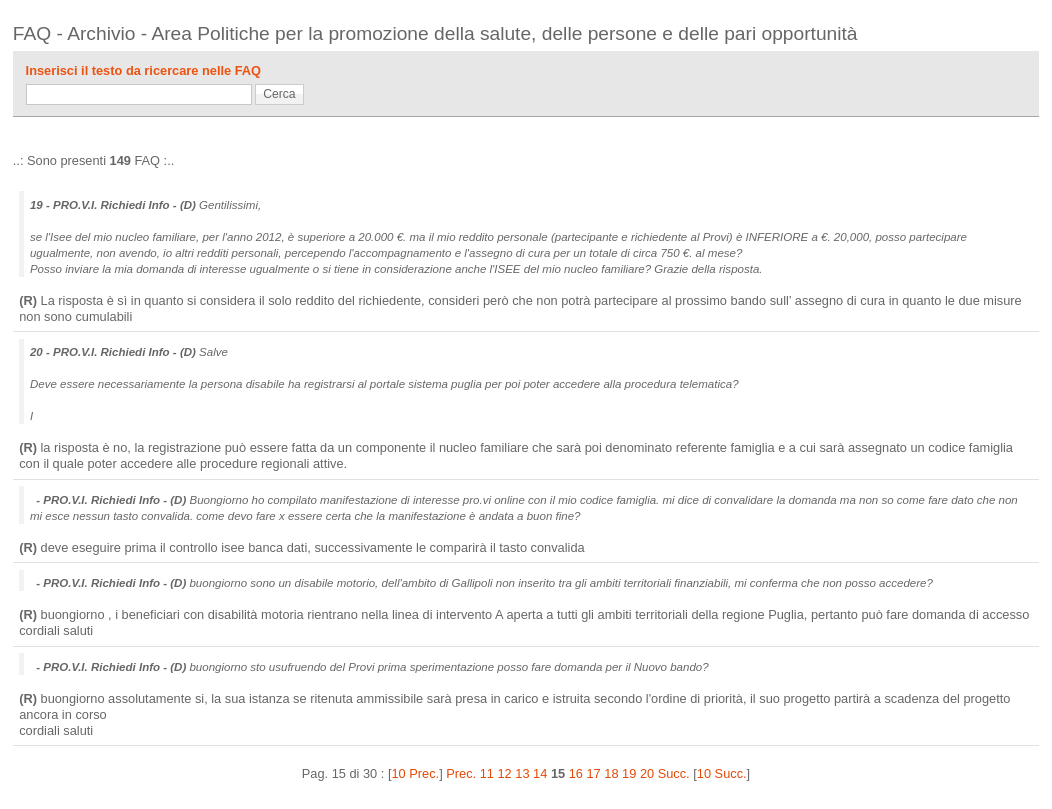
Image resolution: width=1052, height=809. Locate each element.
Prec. (461, 773)
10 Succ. (722, 773)
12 (505, 773)
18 (611, 773)
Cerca (279, 94)
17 (593, 773)
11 (487, 773)
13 (522, 773)
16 (576, 773)
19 (629, 773)
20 (647, 773)
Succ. (674, 773)
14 (540, 773)
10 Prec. (415, 773)
